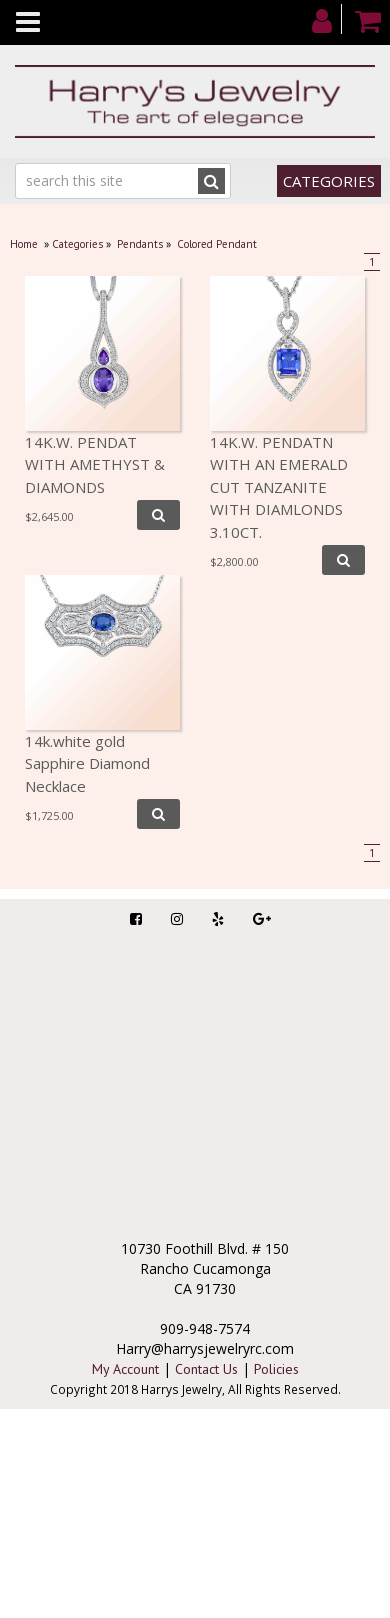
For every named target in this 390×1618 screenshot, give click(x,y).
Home (24, 244)
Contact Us (206, 1369)
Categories (329, 181)
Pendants (140, 244)
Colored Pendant (217, 244)
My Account (125, 1369)
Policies (276, 1369)
